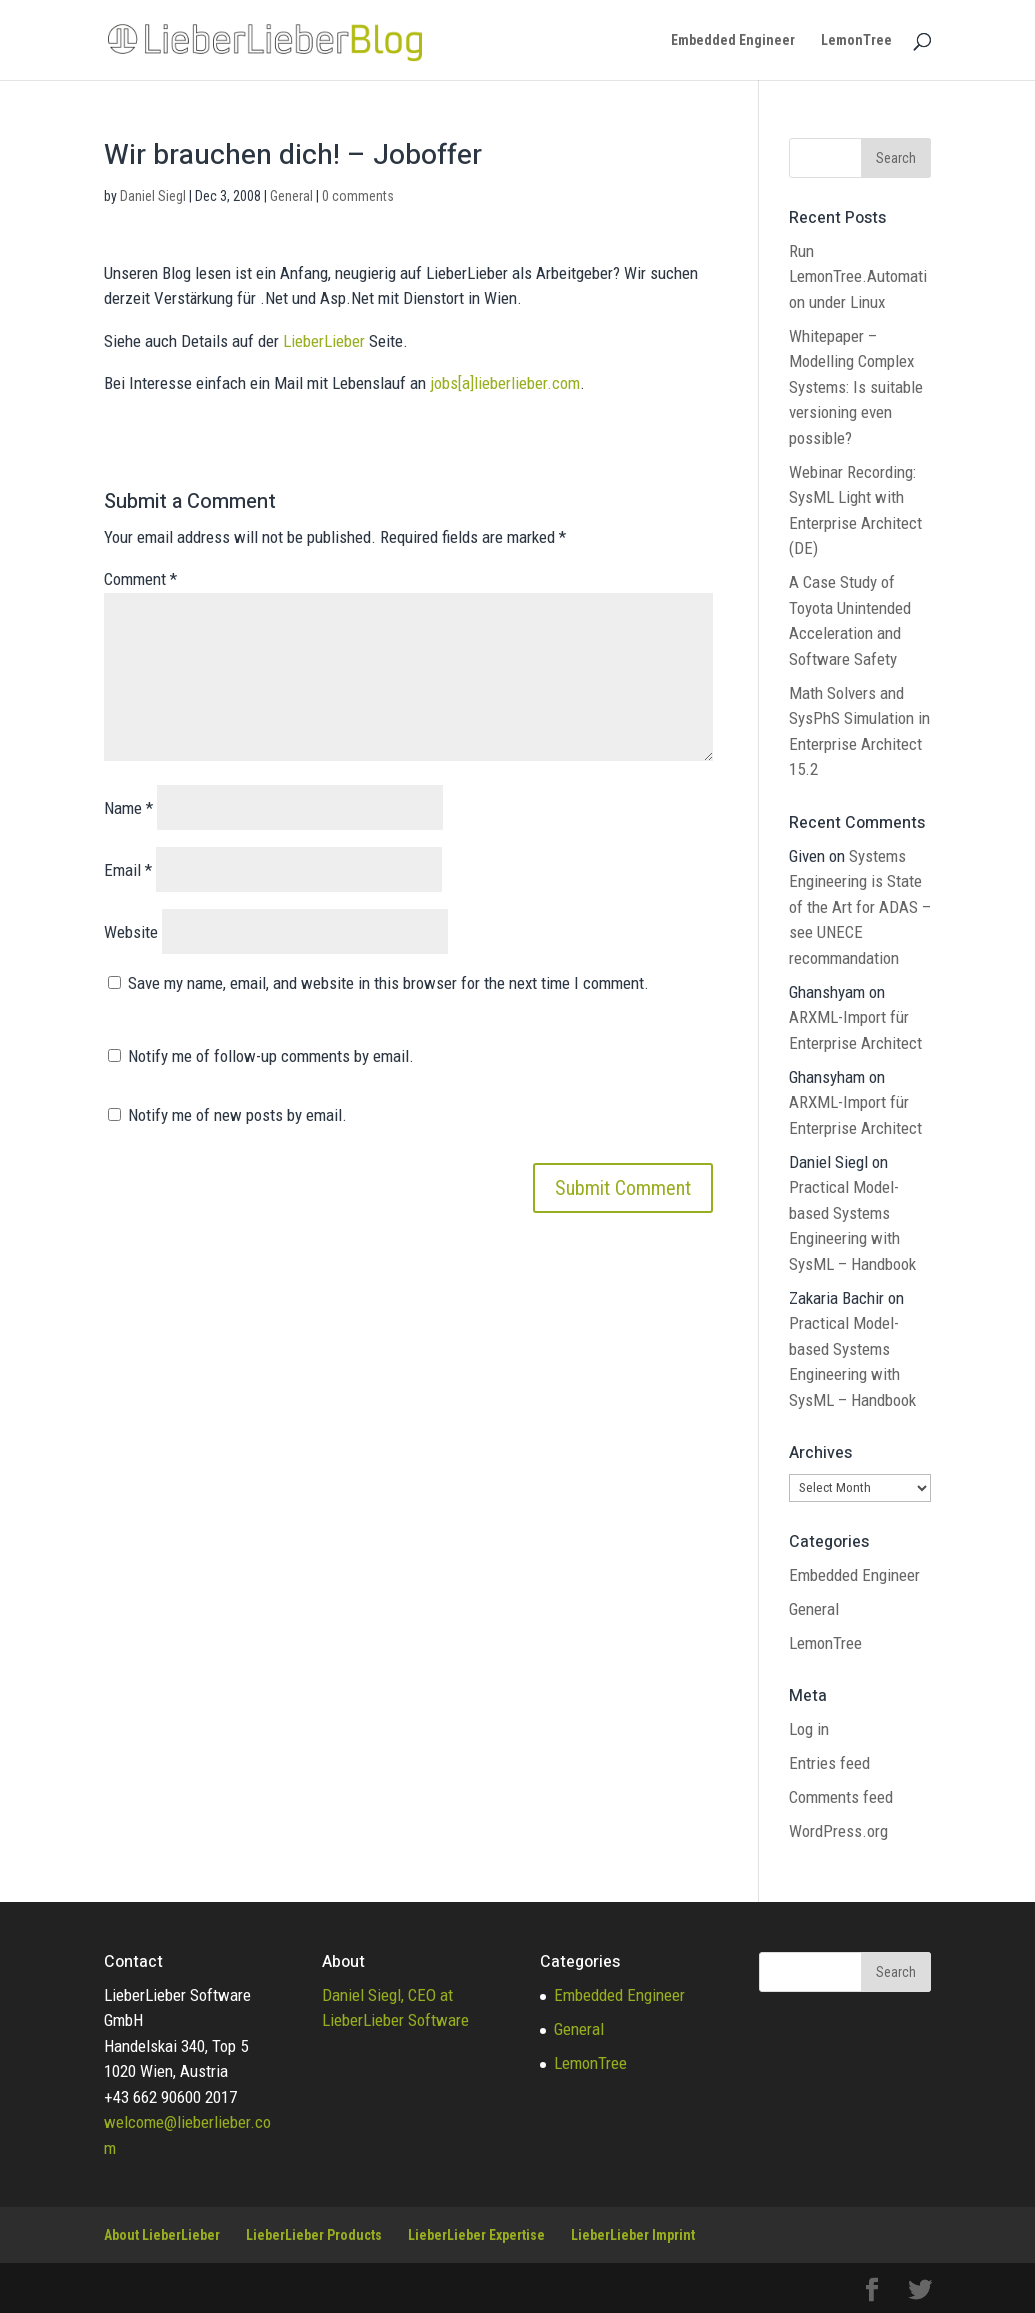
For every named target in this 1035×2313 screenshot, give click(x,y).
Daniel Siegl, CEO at (387, 1995)
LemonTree (856, 40)
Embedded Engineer (733, 40)
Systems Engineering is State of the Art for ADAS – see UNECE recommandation (860, 907)
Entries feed (829, 1763)
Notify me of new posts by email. (237, 1115)
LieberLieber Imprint (633, 2235)
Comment (140, 579)
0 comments (358, 196)
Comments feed (841, 1797)
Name (128, 808)
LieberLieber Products (314, 2235)
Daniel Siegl (153, 196)
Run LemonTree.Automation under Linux (858, 276)
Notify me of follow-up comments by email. (271, 1056)
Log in (809, 1729)
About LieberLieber (162, 2235)
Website (131, 932)
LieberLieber (324, 341)
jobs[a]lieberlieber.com (505, 383)
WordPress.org (838, 1831)
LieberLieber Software (395, 2020)
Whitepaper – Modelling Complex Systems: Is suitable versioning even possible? (856, 387)
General (291, 196)
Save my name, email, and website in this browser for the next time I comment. (388, 983)
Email (128, 870)
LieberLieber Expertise (476, 2235)
